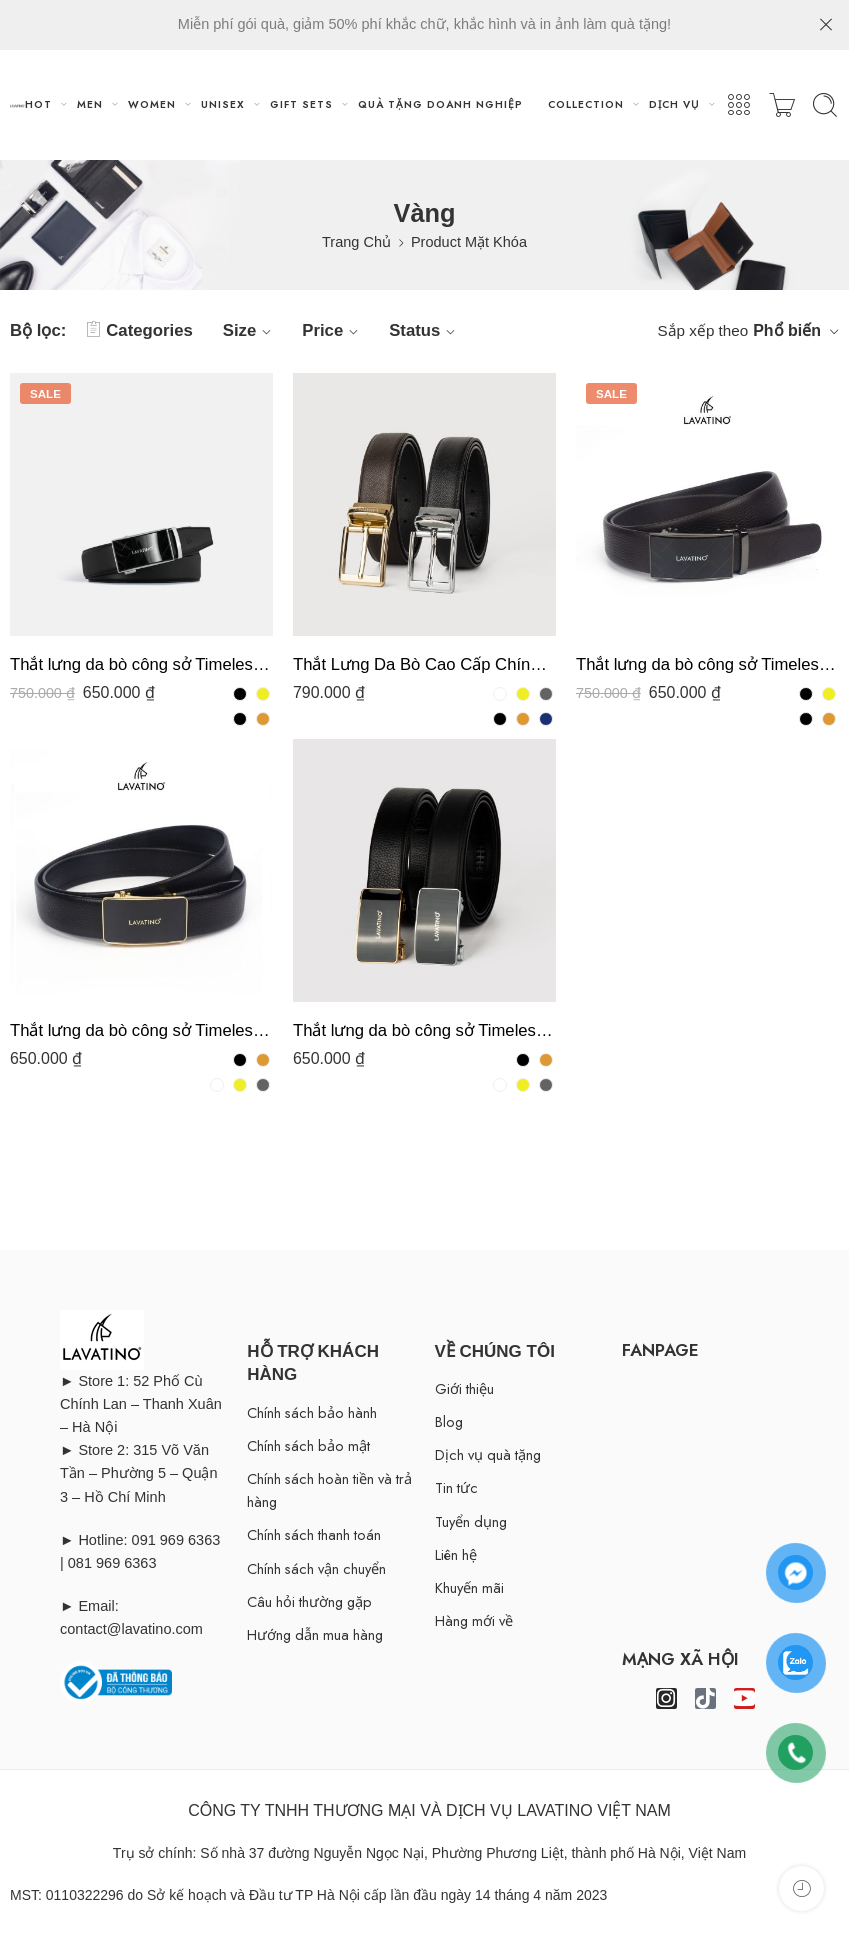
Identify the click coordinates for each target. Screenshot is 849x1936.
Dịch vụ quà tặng (488, 1454)
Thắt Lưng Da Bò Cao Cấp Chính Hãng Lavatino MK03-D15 (424, 664)
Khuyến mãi (469, 1587)
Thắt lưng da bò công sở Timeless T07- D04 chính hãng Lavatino (141, 1030)
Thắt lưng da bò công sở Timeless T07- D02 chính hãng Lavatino (424, 1030)
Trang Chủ (356, 242)
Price (333, 330)
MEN (90, 104)
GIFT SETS (301, 104)
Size (250, 330)
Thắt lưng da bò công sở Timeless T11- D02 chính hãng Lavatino (141, 664)
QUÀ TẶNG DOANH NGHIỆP (441, 104)
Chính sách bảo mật (308, 1445)
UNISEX (223, 104)
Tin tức (456, 1487)
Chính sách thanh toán (314, 1534)
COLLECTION (586, 104)
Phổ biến (787, 330)
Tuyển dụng (471, 1521)
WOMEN (152, 104)
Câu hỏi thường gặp (309, 1601)
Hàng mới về (474, 1620)
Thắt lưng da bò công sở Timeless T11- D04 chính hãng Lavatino (707, 664)
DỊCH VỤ (674, 104)
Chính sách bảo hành (312, 1412)
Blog (449, 1421)
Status (425, 330)
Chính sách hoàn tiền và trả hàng (329, 1490)
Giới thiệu (464, 1388)
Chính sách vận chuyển (316, 1568)
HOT (38, 104)
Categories (139, 330)
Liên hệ (456, 1554)
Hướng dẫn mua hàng (315, 1634)
